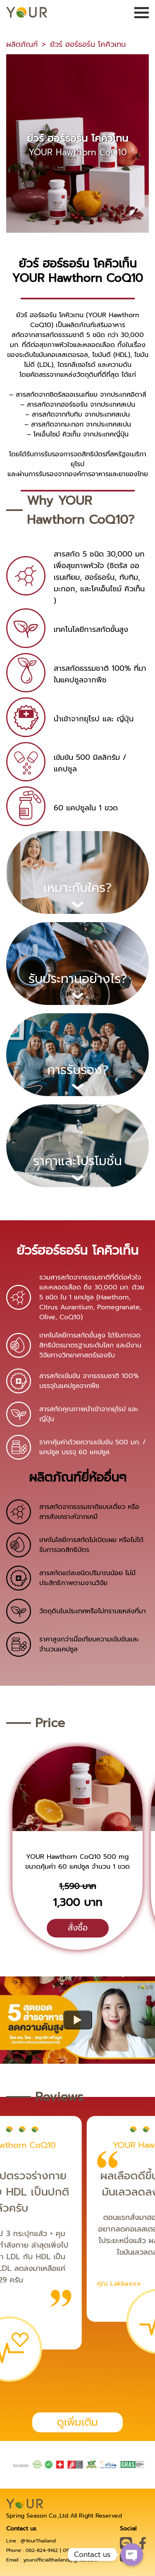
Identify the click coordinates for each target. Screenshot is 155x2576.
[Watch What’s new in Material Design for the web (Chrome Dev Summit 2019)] (77, 2020)
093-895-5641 (79, 2550)
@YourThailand (38, 2541)
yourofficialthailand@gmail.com (60, 2560)
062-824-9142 (42, 2550)
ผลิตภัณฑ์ (22, 44)
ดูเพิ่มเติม (77, 2422)
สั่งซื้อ (78, 1927)
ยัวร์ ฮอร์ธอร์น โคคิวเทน (88, 44)
